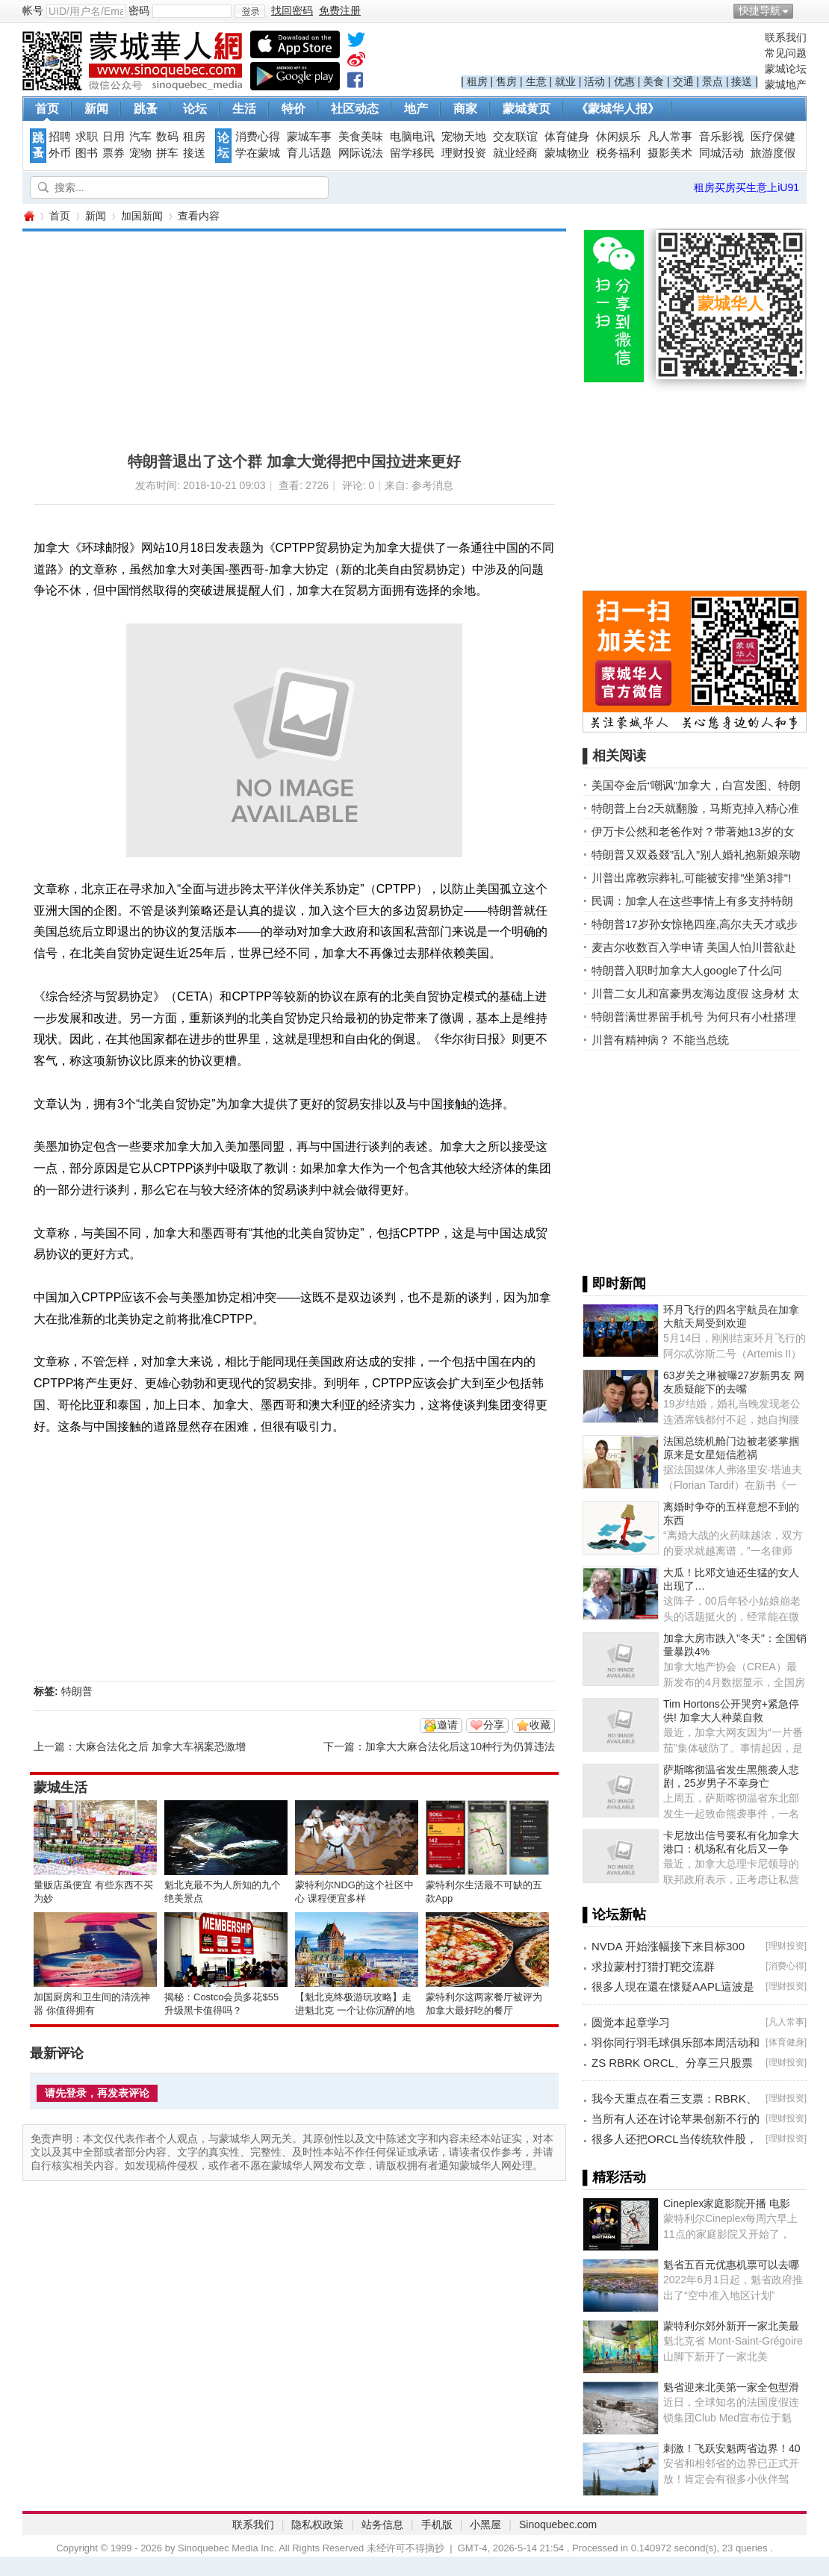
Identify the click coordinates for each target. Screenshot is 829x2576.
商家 (465, 108)
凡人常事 (670, 137)
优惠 (624, 81)
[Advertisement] (237, 336)
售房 (506, 81)
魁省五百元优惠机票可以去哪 (731, 2265)
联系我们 (786, 37)
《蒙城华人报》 (617, 108)
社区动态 (355, 108)
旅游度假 (773, 153)
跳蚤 (146, 108)
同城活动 (721, 153)
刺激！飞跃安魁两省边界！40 (732, 2448)
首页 (47, 108)
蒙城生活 (60, 1787)
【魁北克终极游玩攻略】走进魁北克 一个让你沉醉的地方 (354, 2010)
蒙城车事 (309, 137)
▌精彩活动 (614, 2177)
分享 (493, 1725)
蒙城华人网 (28, 216)
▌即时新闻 (614, 1283)
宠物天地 (463, 137)
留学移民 (412, 153)
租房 (477, 81)
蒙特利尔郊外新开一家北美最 (731, 2326)
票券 (113, 153)
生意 (536, 81)
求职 (86, 137)
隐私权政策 (317, 2524)
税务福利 (618, 153)
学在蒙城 (257, 153)
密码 (138, 10)
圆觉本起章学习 (631, 2022)
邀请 (447, 1725)
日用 (113, 137)
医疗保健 (773, 137)
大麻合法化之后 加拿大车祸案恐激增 (160, 1746)
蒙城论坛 (786, 69)
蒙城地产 (786, 84)
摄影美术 (670, 153)
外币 (60, 153)
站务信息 (382, 2524)
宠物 (140, 153)
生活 (244, 108)
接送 (741, 81)
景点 (712, 81)
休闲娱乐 (618, 137)
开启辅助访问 (803, 10)
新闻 (96, 108)
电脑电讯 (412, 137)
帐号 (32, 10)
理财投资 (463, 153)
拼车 (167, 153)
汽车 (140, 137)
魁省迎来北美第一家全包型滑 (731, 2387)
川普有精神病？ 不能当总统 (660, 1039)
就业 (565, 81)
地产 (416, 108)
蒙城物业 (566, 153)
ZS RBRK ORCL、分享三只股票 (672, 2062)
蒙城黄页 (526, 108)
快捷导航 (759, 10)
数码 (167, 137)
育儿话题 (309, 153)
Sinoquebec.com (558, 2524)
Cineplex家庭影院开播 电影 (726, 2203)
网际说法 (360, 153)
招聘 (60, 137)
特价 (293, 108)
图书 (86, 153)
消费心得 (257, 137)
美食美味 (360, 137)
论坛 (195, 108)
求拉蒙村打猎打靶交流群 (653, 1966)
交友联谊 (515, 137)
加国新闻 (142, 216)
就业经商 (515, 153)
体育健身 (566, 137)
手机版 (437, 2524)
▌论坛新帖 (614, 1914)
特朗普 (77, 1691)
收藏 (540, 1725)
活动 (594, 81)
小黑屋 (485, 2524)
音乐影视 (721, 137)
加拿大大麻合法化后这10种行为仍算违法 (460, 1746)
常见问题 (786, 53)
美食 (653, 81)
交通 (683, 81)
